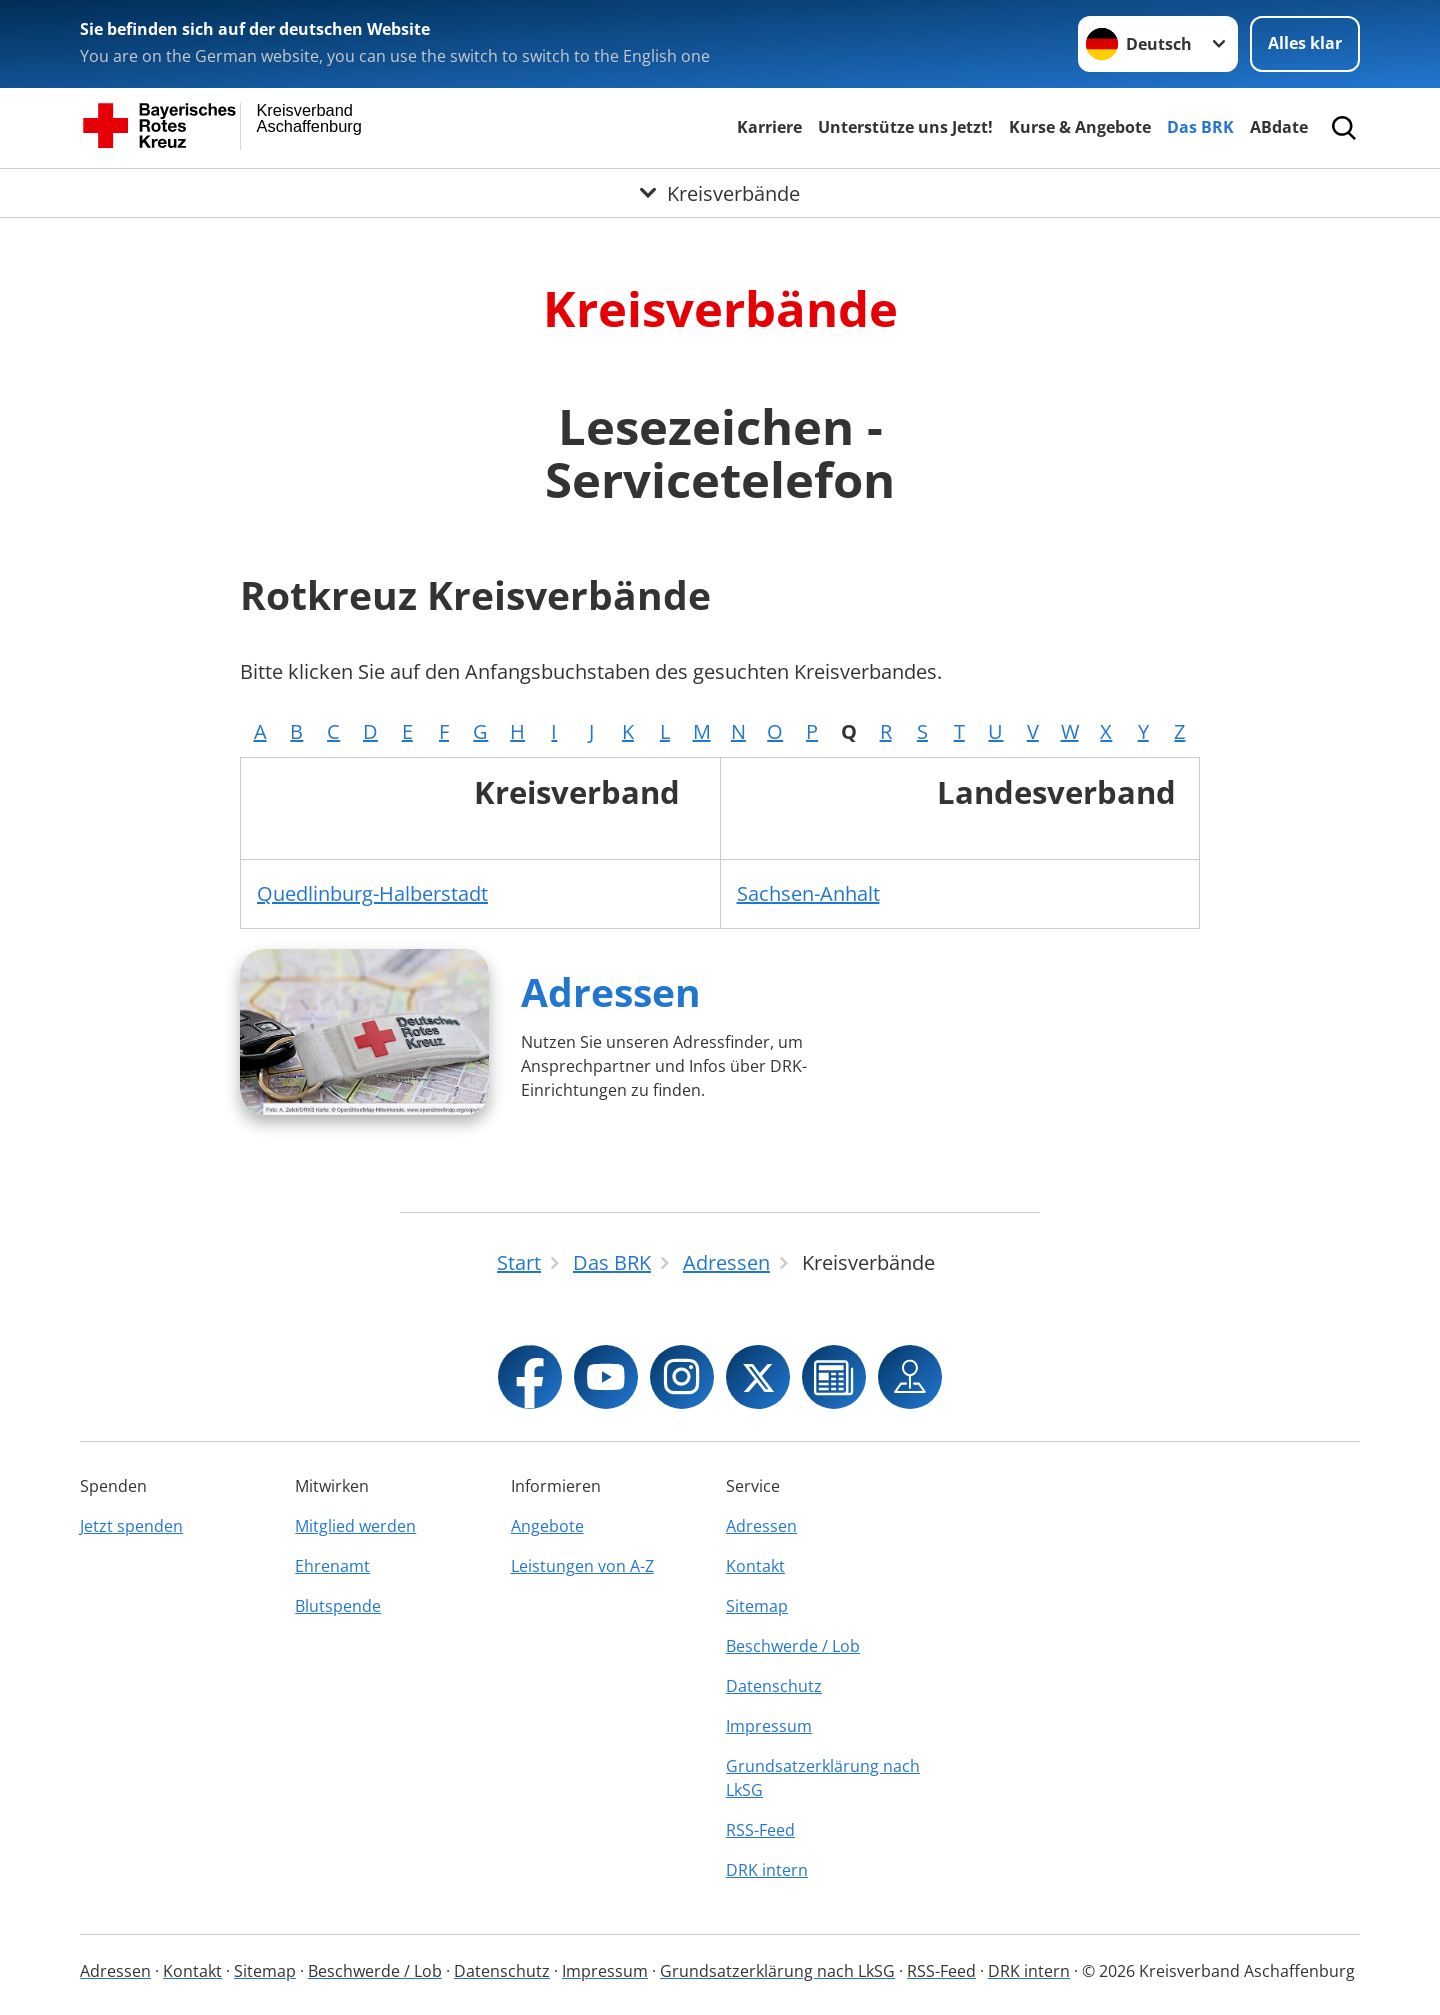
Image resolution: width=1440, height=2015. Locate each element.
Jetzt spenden (131, 1526)
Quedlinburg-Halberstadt (372, 893)
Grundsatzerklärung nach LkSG (823, 1778)
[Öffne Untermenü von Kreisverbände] (720, 193)
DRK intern (767, 1870)
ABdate (1279, 127)
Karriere (769, 127)
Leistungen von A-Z (582, 1566)
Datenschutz (774, 1686)
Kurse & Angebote (1080, 127)
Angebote (547, 1526)
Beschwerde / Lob (793, 1646)
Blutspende (338, 1606)
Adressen (611, 991)
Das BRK (1200, 127)
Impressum (769, 1726)
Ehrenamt (332, 1566)
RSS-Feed (760, 1830)
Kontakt (755, 1566)
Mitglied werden (355, 1526)
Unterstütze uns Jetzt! (905, 127)
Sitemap (757, 1606)
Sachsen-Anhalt (808, 893)
